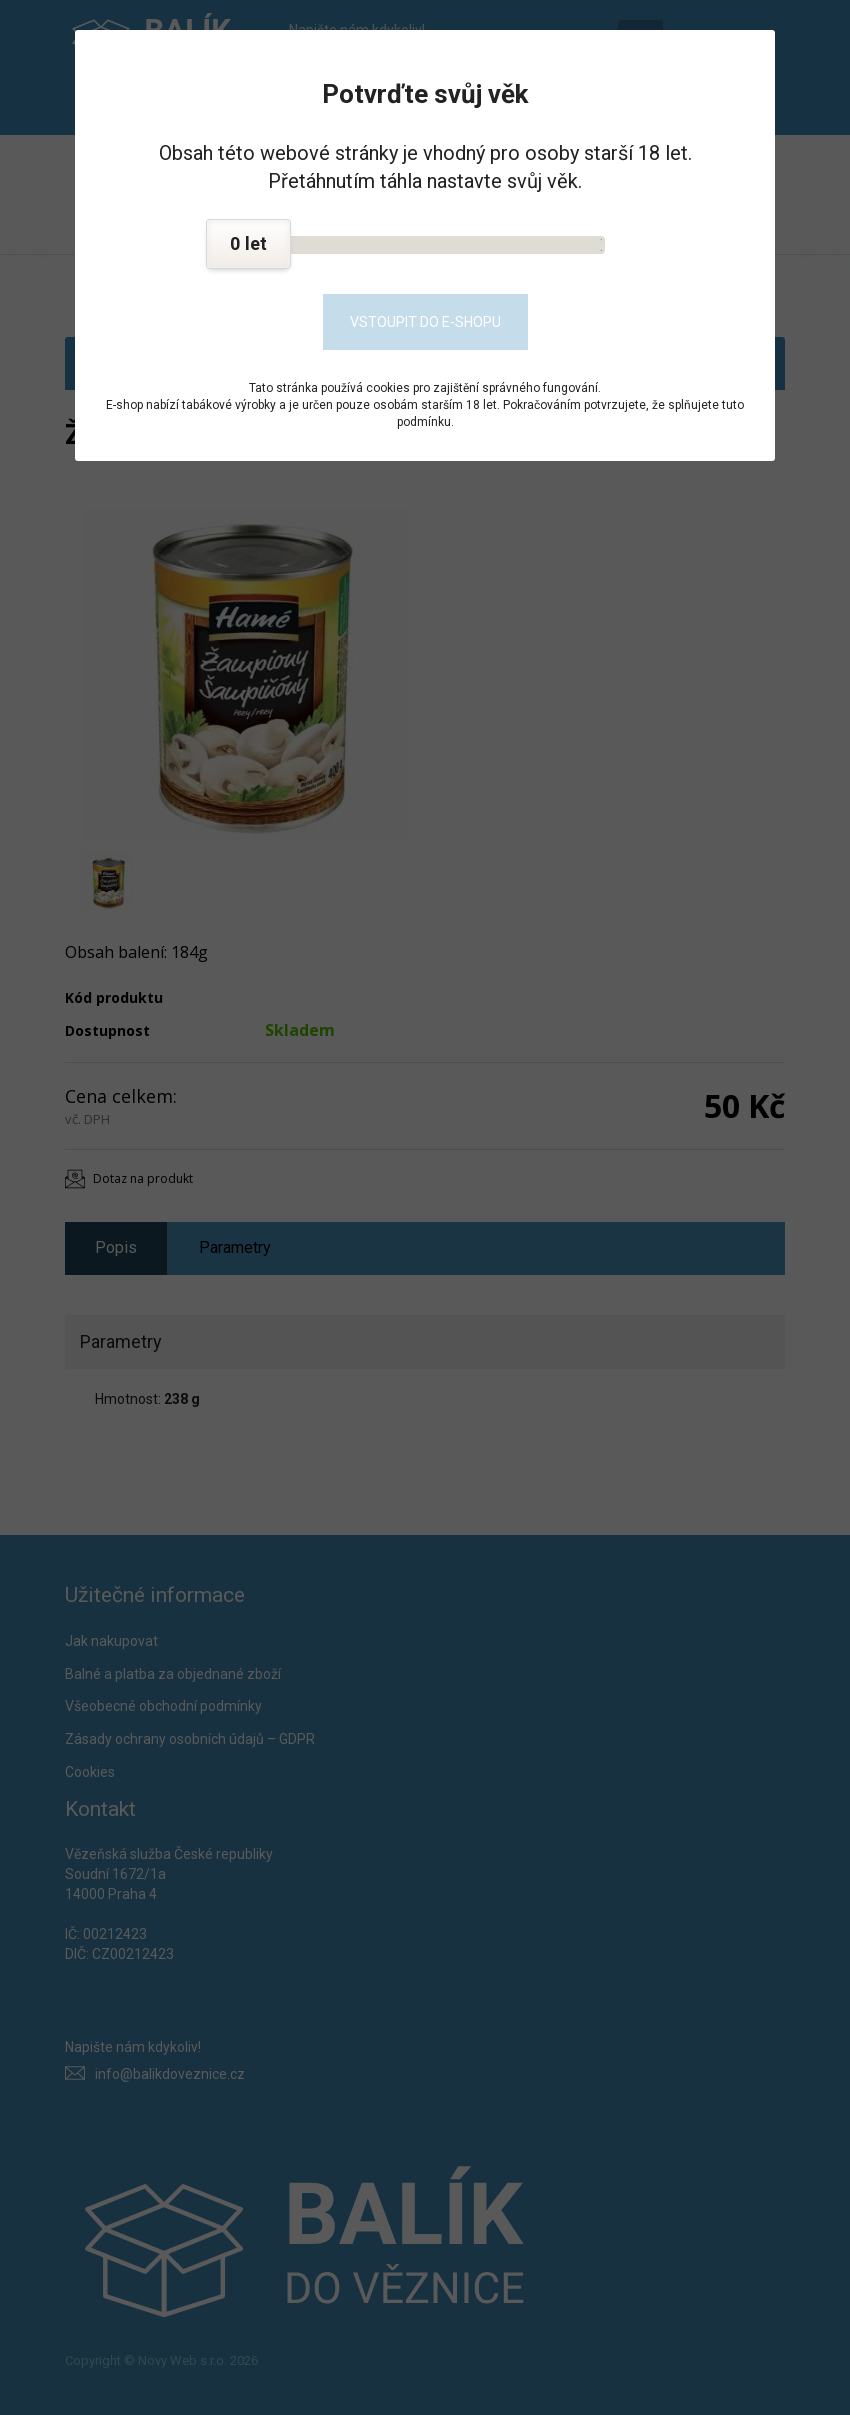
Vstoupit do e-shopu (425, 322)
